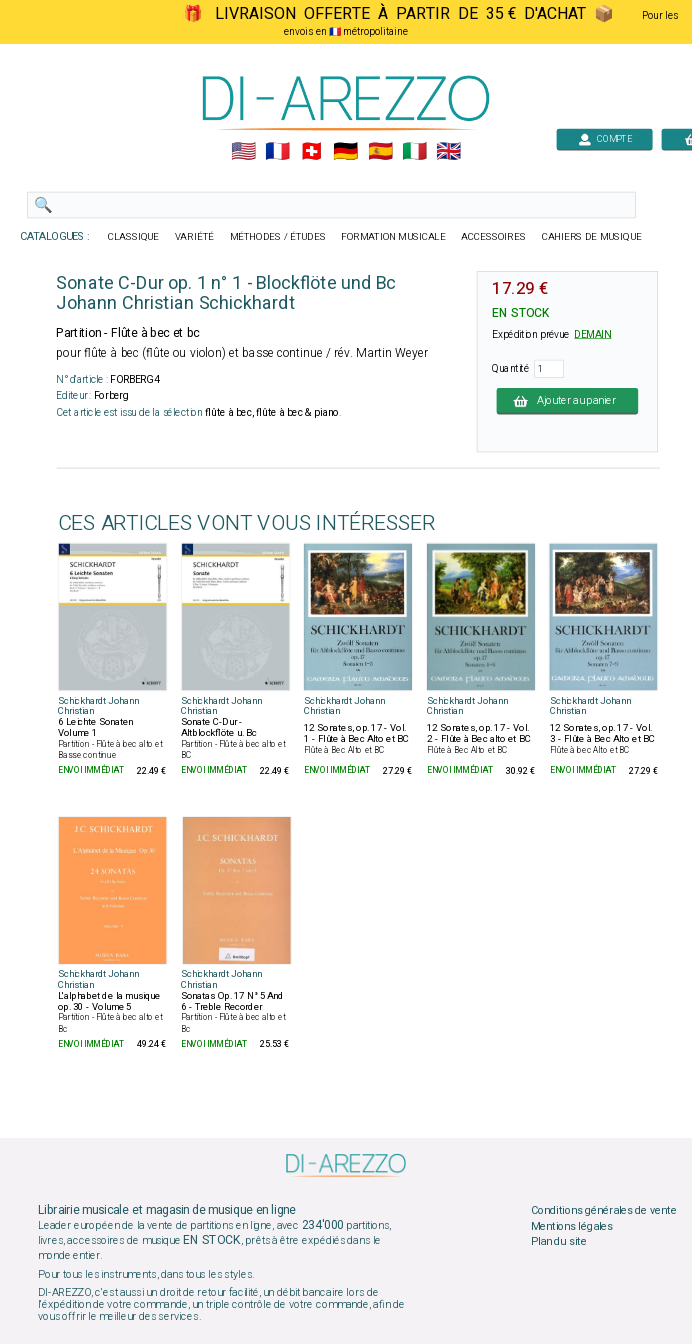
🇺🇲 (243, 152)
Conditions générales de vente (604, 1211)
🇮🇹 (414, 152)
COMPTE (605, 138)
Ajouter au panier (567, 401)
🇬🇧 (448, 152)
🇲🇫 (277, 152)
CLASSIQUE (134, 237)
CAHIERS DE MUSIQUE (592, 237)
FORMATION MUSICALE (393, 237)
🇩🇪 (345, 152)
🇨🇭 (311, 152)
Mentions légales (572, 1226)
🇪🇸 (380, 152)
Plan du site (559, 1242)
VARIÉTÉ (194, 237)
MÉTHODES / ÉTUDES (278, 237)
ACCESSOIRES (493, 237)
